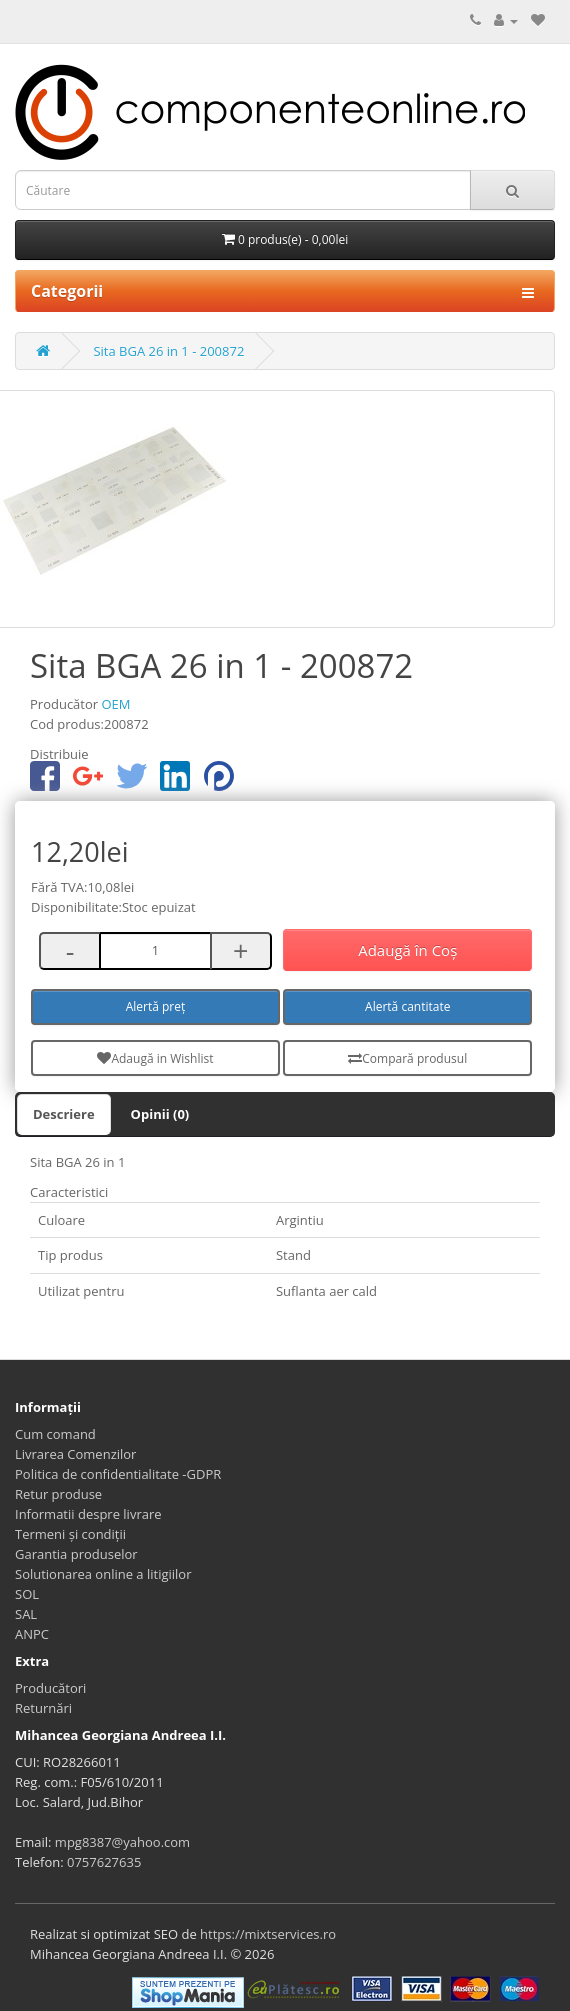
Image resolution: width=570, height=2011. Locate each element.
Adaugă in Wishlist (155, 1058)
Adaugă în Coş (407, 950)
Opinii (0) (160, 1114)
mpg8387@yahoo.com (122, 1842)
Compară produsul (407, 1058)
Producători (50, 1688)
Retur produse (58, 1494)
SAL (26, 1614)
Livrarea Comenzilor (75, 1454)
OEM (115, 704)
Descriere (64, 1114)
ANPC (32, 1634)
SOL (27, 1594)
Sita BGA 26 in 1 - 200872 (168, 351)
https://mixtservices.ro (268, 1934)
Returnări (43, 1708)
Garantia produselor (76, 1554)
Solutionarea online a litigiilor (103, 1574)
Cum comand (55, 1434)
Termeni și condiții (70, 1534)
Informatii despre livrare (88, 1514)
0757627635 (104, 1862)
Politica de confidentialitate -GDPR (118, 1474)
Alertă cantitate (407, 1006)
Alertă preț (156, 1006)
